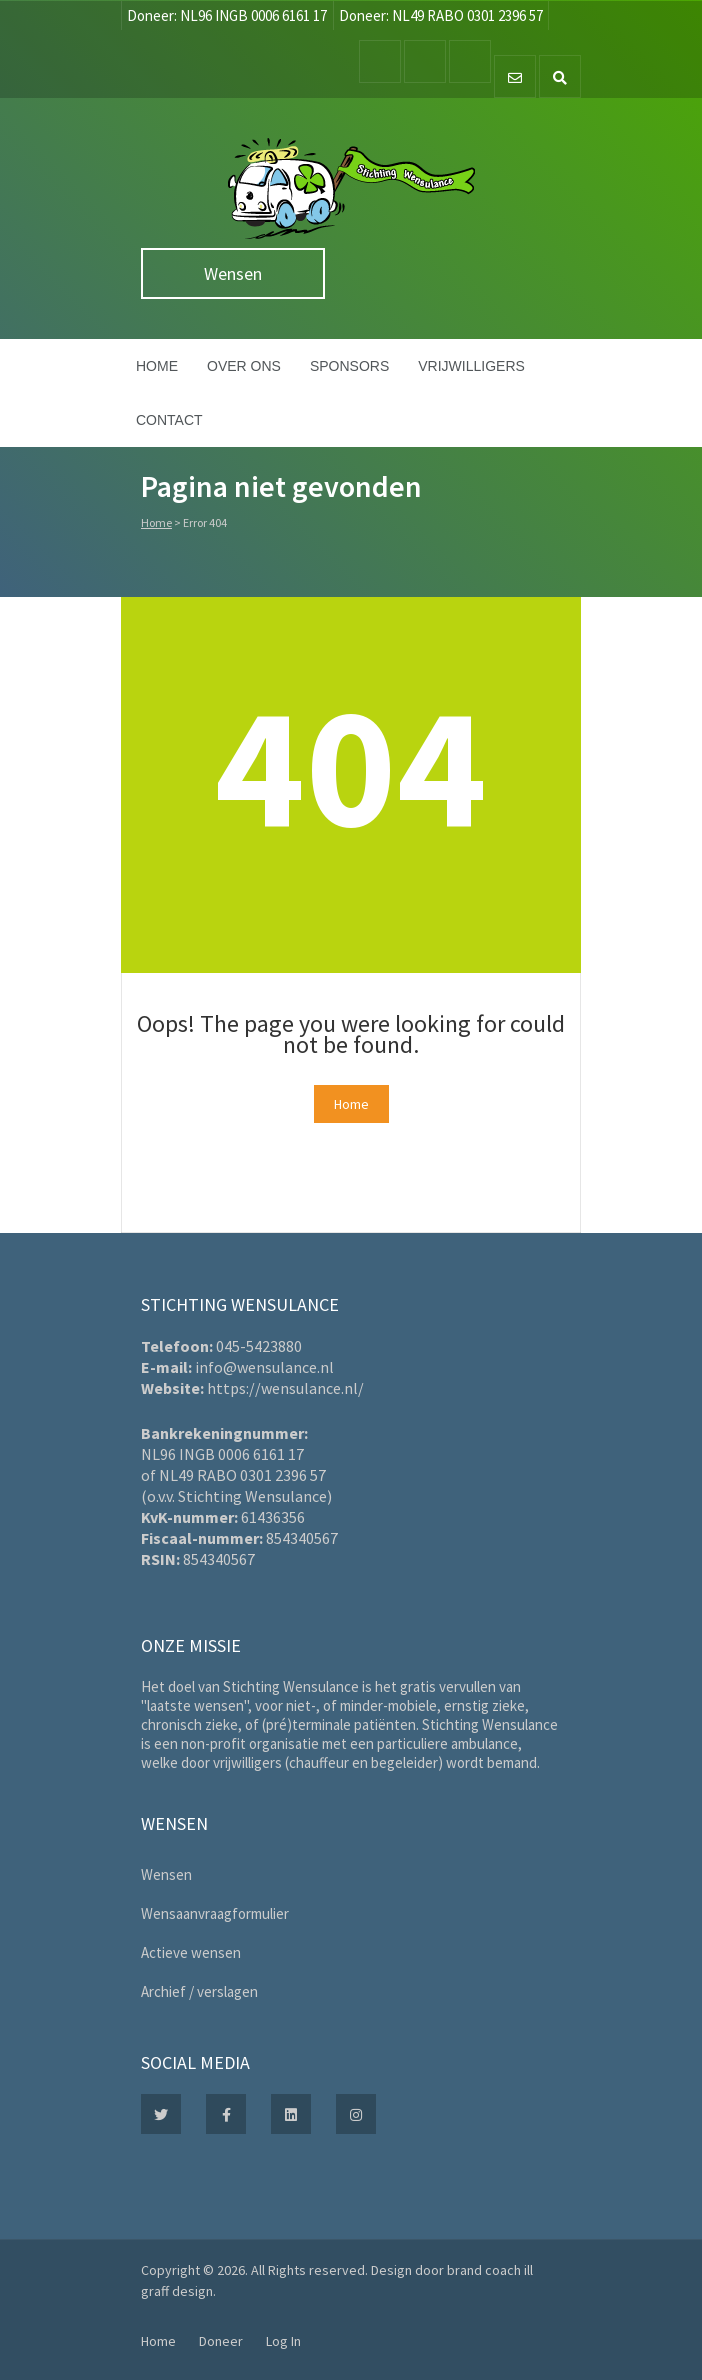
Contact (169, 420)
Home (157, 366)
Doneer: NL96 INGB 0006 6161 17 (227, 15)
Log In (283, 2341)
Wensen (233, 273)
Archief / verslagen (199, 1991)
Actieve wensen (191, 1952)
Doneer (221, 2341)
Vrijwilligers (471, 366)
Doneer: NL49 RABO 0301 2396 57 (441, 15)
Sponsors (349, 366)
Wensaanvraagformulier (215, 1913)
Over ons (244, 366)
